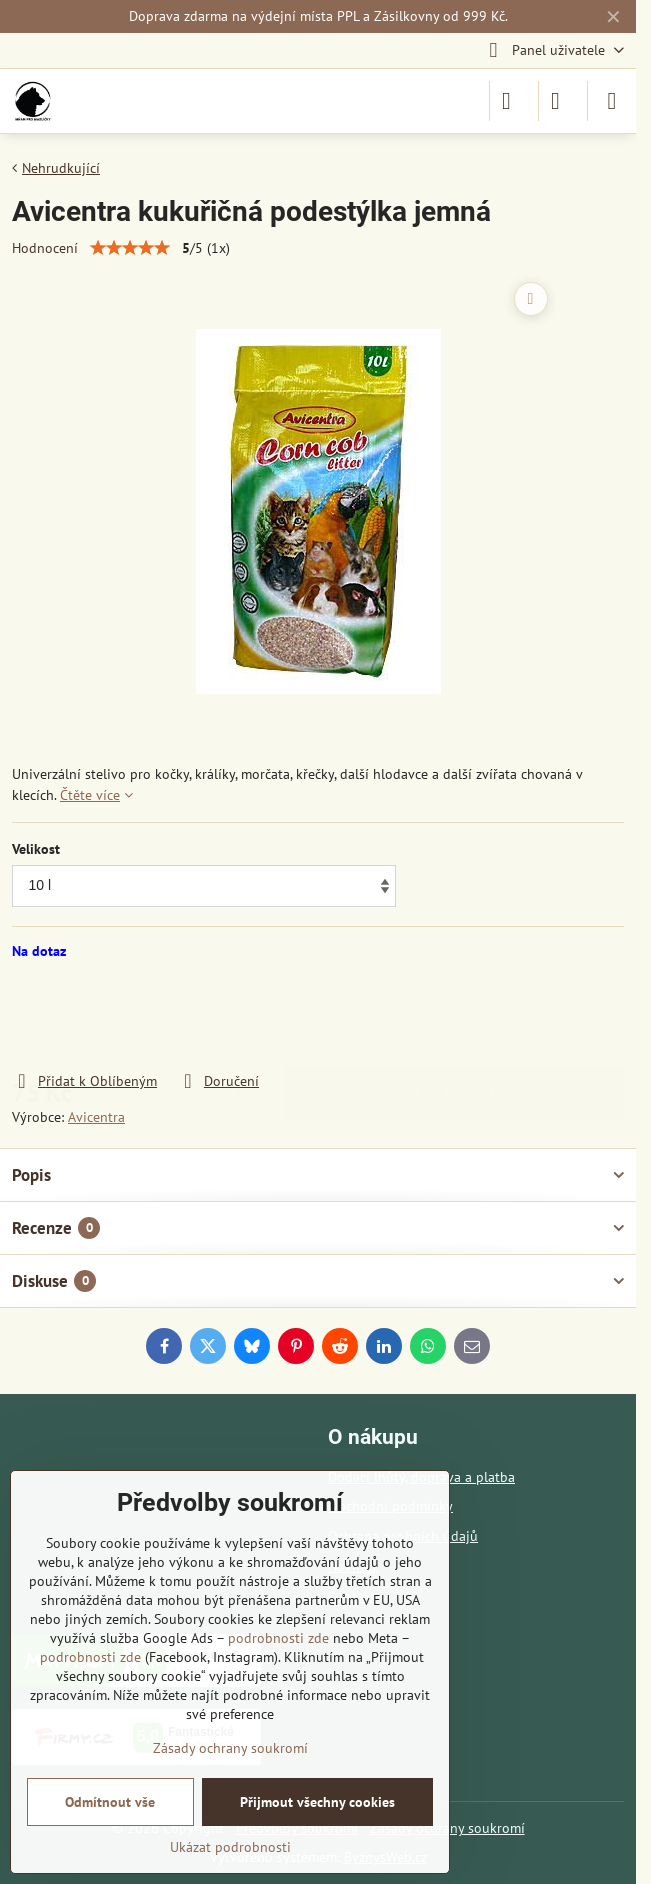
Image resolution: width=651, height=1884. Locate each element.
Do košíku (455, 1015)
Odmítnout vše (110, 1802)
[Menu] (612, 101)
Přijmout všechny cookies (317, 1802)
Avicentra (96, 1117)
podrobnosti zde (278, 1638)
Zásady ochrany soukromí (230, 1748)
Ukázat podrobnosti (230, 1847)
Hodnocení (45, 248)
